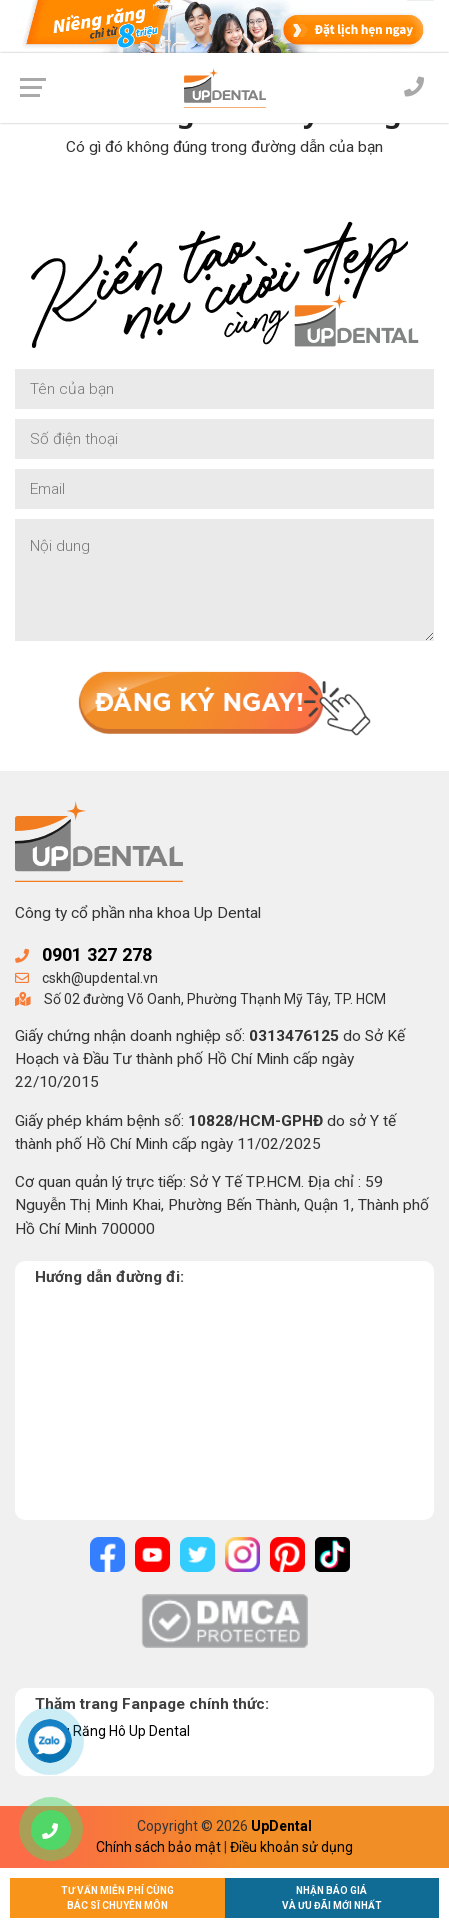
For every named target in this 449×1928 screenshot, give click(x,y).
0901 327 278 (97, 954)
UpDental (281, 1826)
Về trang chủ (224, 196)
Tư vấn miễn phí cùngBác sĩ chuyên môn (117, 1898)
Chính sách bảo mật (158, 1847)
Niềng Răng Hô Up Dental (112, 1731)
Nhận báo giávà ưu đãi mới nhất (332, 1898)
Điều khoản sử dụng (291, 1847)
